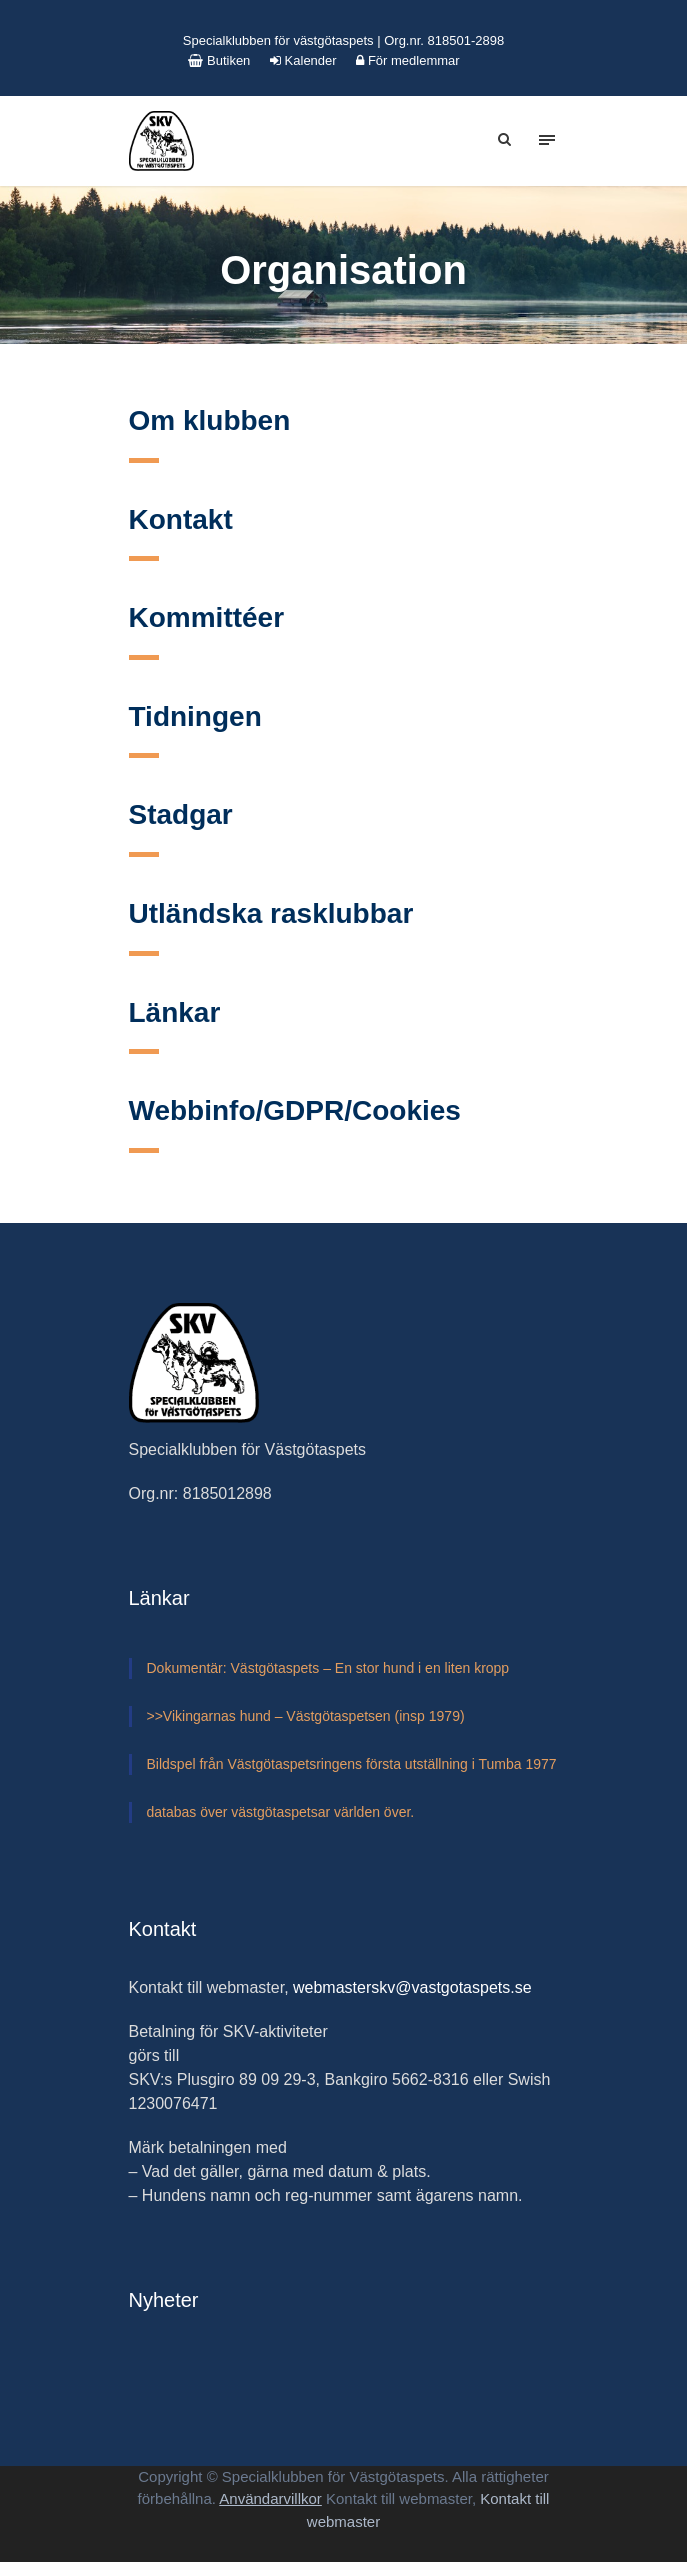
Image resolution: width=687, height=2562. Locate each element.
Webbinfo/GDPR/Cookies (295, 1110)
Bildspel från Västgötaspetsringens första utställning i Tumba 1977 (352, 1764)
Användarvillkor (270, 2498)
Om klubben (210, 420)
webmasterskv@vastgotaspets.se (412, 1987)
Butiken (219, 60)
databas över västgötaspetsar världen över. (281, 1812)
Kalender (303, 60)
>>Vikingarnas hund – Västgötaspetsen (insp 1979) (306, 1716)
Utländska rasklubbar (271, 913)
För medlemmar (407, 60)
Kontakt (181, 519)
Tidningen (195, 716)
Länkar (175, 1012)
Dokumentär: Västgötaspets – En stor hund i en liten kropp (328, 1668)
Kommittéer (207, 617)
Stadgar (181, 814)
